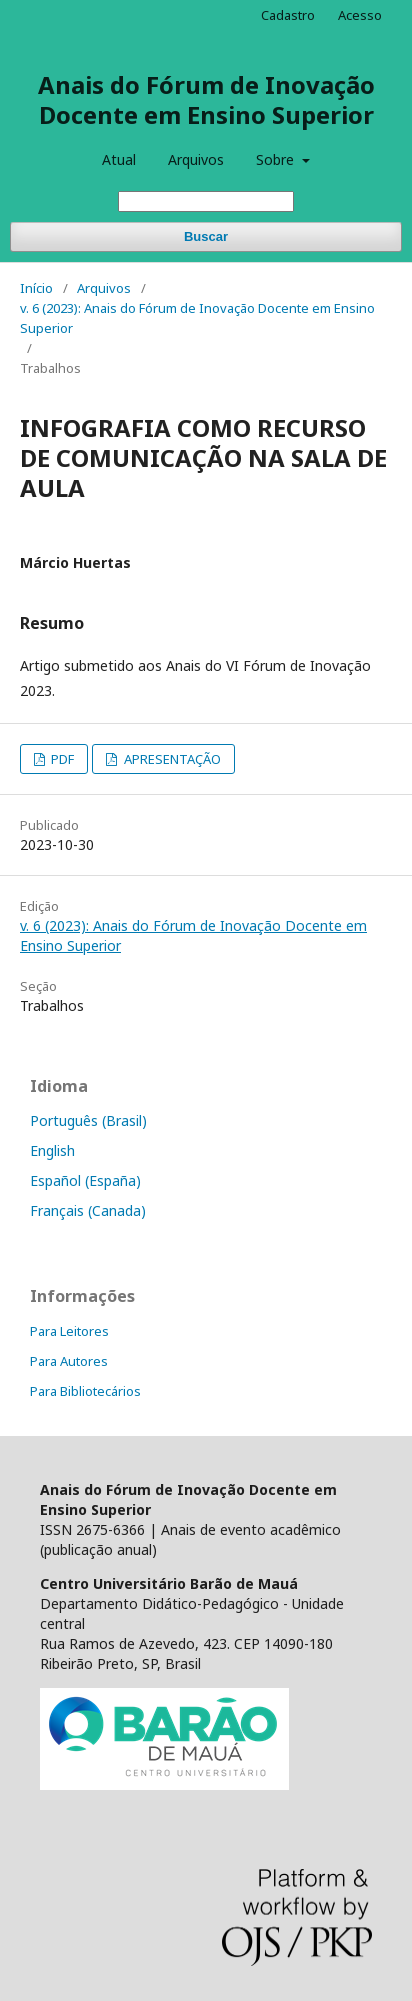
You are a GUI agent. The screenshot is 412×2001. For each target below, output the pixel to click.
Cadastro (288, 15)
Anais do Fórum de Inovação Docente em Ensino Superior (206, 99)
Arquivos (196, 159)
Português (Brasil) (88, 1120)
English (52, 1150)
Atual (119, 159)
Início (36, 288)
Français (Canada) (88, 1210)
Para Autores (69, 1361)
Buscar (206, 236)
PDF (61, 759)
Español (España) (85, 1180)
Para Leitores (69, 1331)
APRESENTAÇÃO (171, 759)
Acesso (360, 15)
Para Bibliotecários (85, 1391)
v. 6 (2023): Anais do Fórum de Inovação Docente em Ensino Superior (197, 318)
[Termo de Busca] (206, 201)
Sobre (277, 159)
